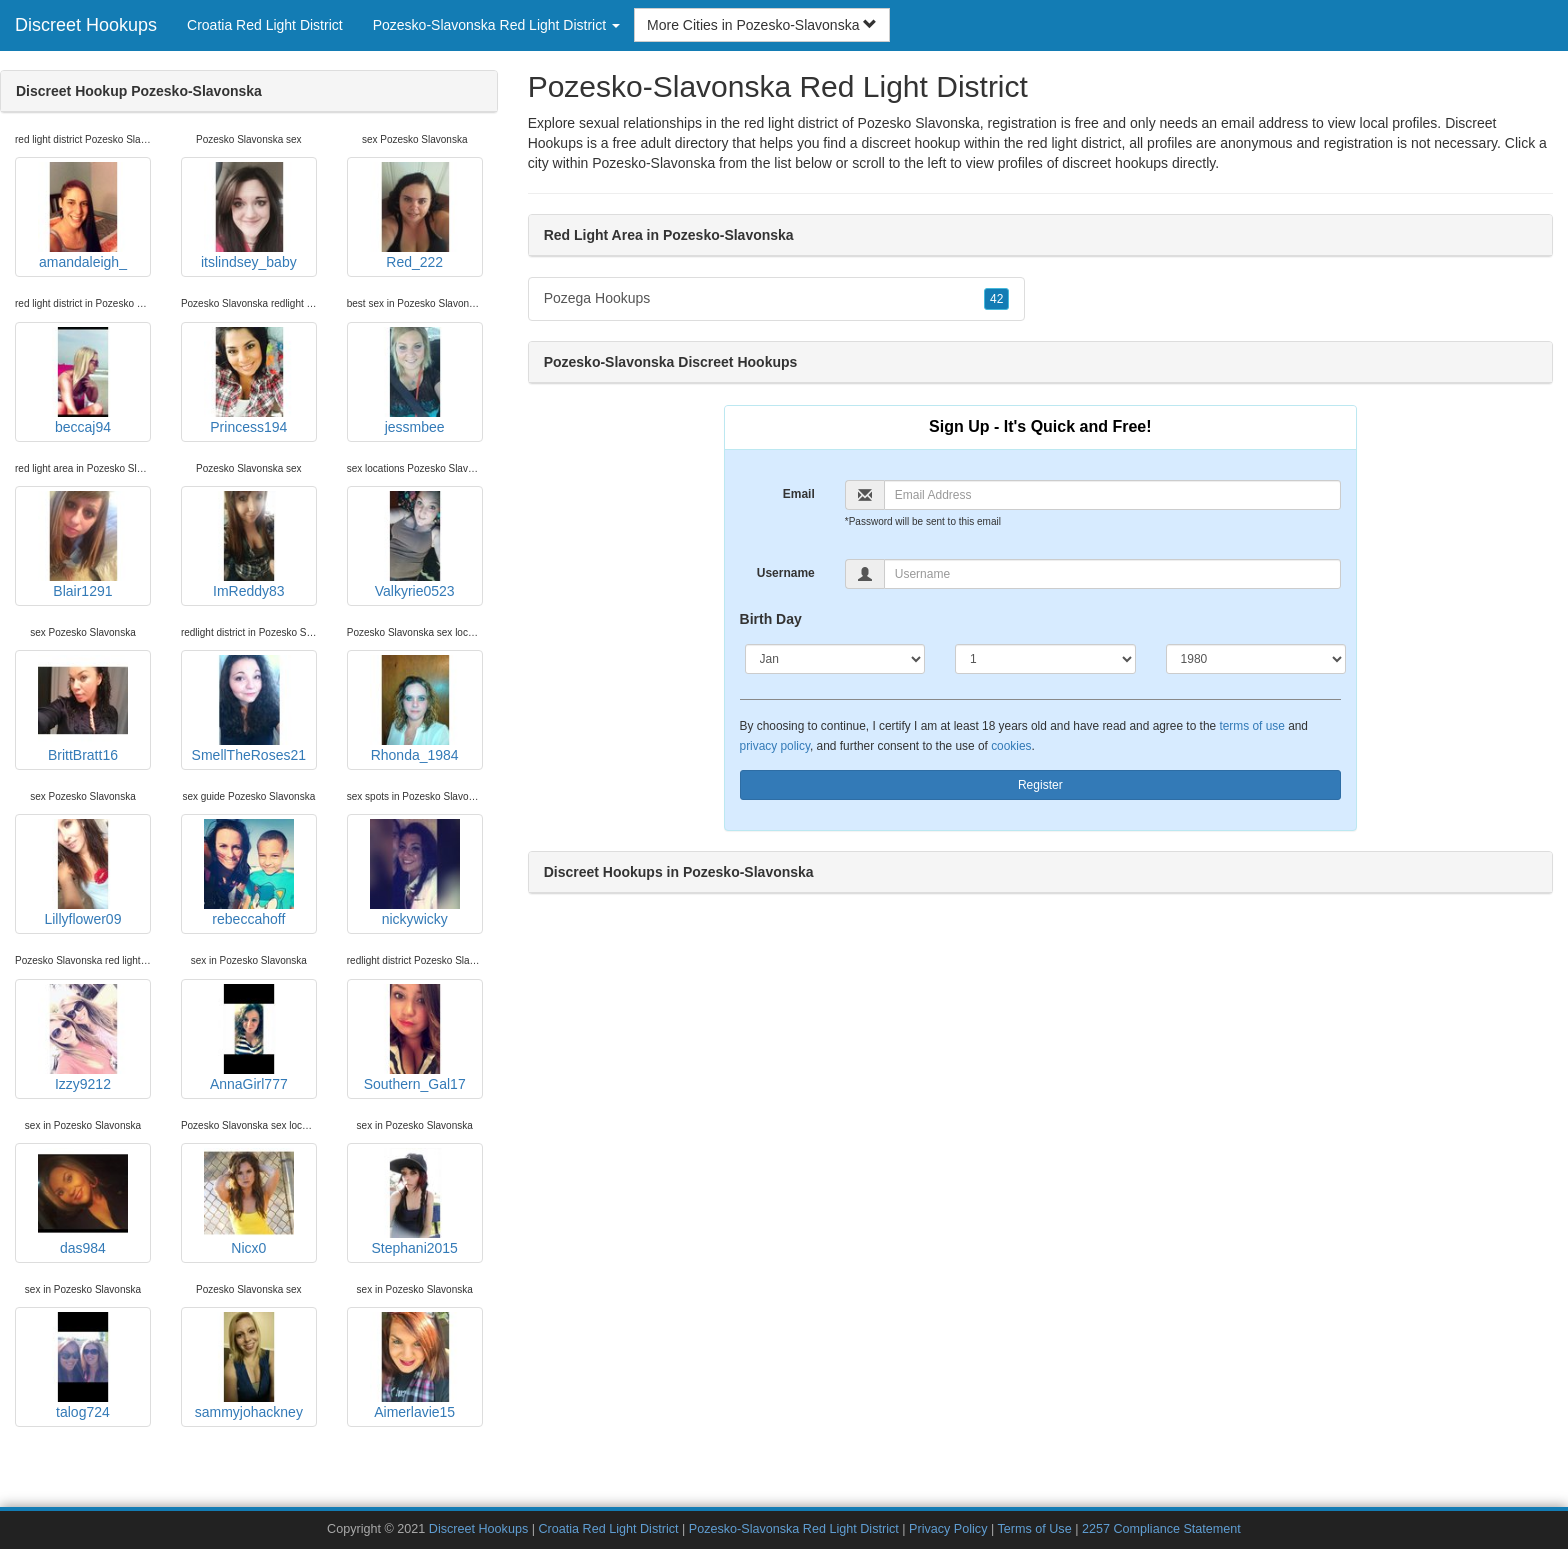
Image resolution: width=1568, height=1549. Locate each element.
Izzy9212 (83, 1038)
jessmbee (415, 381)
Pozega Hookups (777, 299)
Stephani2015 (415, 1202)
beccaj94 (83, 381)
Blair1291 (83, 545)
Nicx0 (249, 1202)
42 (996, 299)
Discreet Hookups (86, 25)
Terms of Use (1034, 1529)
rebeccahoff (249, 873)
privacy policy (775, 746)
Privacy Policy (948, 1529)
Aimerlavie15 (415, 1366)
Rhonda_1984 (415, 709)
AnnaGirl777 (249, 1038)
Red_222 (415, 216)
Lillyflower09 (83, 873)
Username (786, 573)
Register (1040, 785)
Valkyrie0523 (415, 545)
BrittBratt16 (83, 709)
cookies (1011, 746)
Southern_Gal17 (415, 1038)
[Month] (835, 659)
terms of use (1251, 726)
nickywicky (415, 873)
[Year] (1256, 659)
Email (799, 494)
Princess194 (249, 381)
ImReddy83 (249, 545)
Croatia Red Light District (265, 25)
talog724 (83, 1366)
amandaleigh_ (83, 216)
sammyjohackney (249, 1366)
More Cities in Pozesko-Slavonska (762, 25)
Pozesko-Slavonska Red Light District (794, 1529)
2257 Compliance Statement (1161, 1529)
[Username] (1112, 574)
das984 (83, 1202)
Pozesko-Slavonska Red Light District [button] (496, 25)
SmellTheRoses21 (249, 709)
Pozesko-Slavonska (653, 163)
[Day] (1045, 659)
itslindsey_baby (249, 216)
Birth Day (771, 619)
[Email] (1112, 495)
